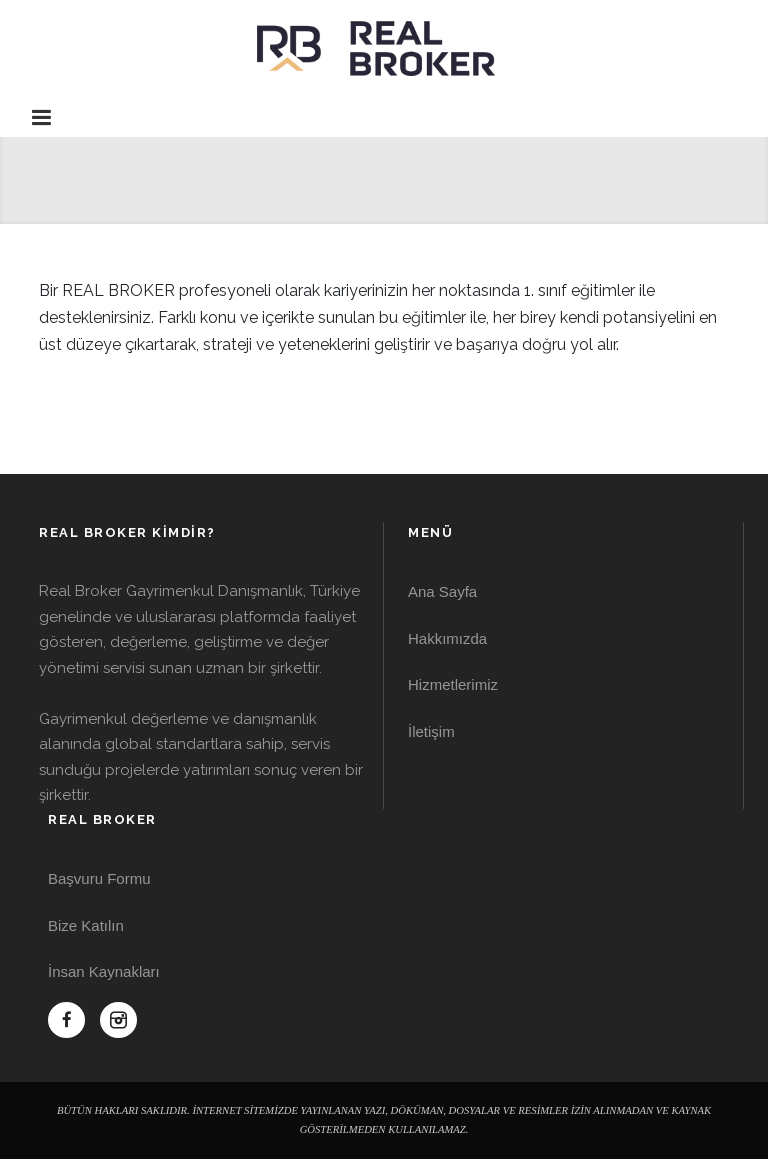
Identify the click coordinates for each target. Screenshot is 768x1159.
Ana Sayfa (442, 591)
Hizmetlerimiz (453, 684)
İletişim (431, 731)
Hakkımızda (447, 638)
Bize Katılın (86, 925)
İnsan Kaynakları (104, 971)
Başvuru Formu (99, 878)
